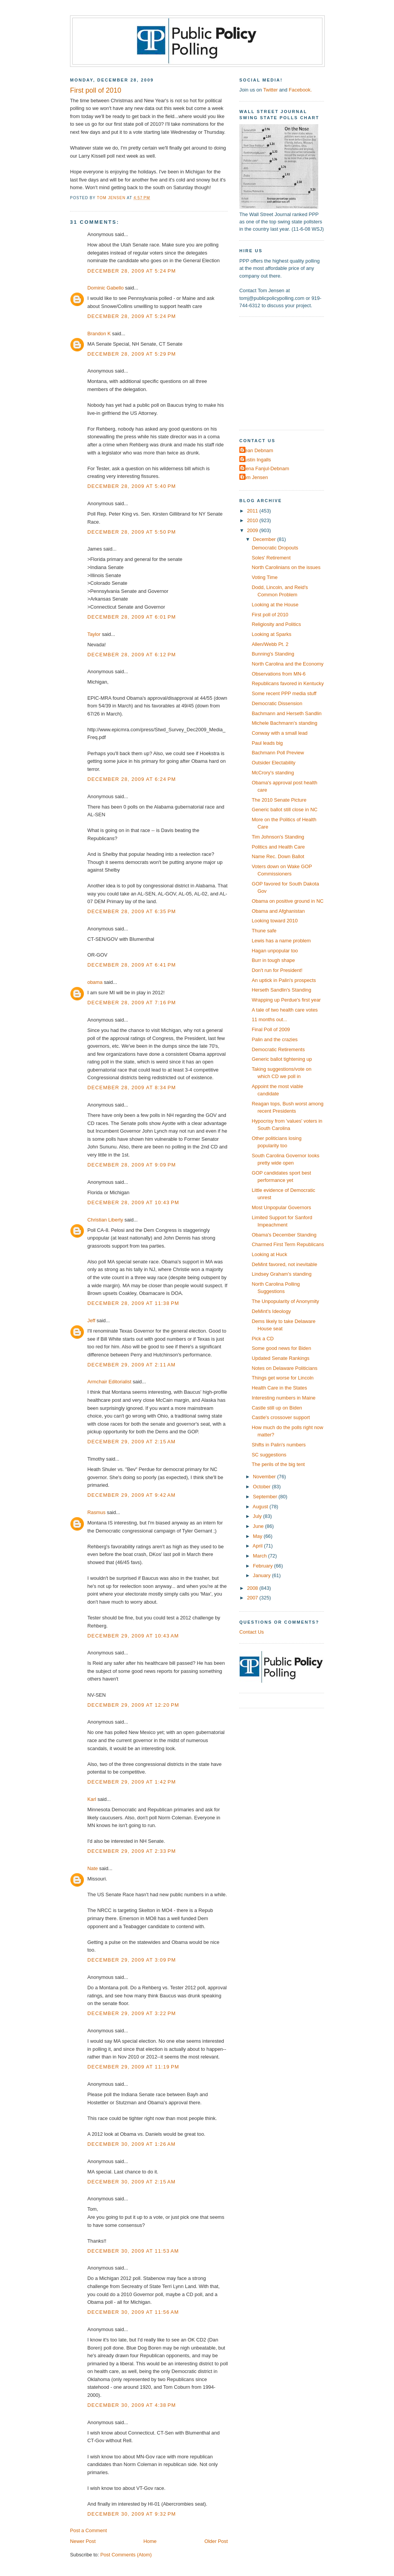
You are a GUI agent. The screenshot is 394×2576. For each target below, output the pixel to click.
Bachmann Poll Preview (278, 752)
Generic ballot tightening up (282, 1059)
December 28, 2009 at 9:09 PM (131, 1165)
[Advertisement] (287, 372)
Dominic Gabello (105, 288)
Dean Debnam (257, 450)
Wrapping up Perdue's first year (286, 1000)
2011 (253, 511)
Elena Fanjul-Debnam (265, 468)
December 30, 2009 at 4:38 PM (131, 2405)
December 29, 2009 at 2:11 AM (131, 1365)
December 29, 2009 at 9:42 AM (131, 1495)
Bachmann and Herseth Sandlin (287, 713)
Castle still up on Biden (277, 1408)
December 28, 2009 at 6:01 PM (131, 617)
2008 (253, 1588)
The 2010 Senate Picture (279, 800)
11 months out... (269, 1019)
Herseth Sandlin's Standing (281, 990)
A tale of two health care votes (285, 1010)
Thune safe (264, 931)
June (259, 1526)
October (262, 1486)
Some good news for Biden (281, 1348)
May (258, 1536)
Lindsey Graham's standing (281, 1274)
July (258, 1516)
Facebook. (300, 90)
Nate (92, 1868)
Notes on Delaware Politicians (284, 1368)
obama (94, 982)
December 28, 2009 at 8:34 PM (131, 1087)
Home (150, 2541)
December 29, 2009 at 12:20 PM (133, 1705)
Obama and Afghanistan (278, 911)
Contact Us (251, 1632)
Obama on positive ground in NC (288, 901)
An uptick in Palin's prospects (284, 980)
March (260, 1556)
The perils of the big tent (278, 1464)
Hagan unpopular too (275, 951)
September (265, 1496)
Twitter (270, 90)
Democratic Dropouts (275, 548)
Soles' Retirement (271, 558)
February (263, 1566)
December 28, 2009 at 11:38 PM (133, 1303)
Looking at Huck (269, 1254)
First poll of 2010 (270, 614)
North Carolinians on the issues (286, 567)
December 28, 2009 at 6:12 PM (131, 654)
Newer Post (82, 2541)
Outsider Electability (274, 762)
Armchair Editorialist (109, 1382)
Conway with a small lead (279, 733)
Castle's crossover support (281, 1417)
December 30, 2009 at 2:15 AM (131, 2182)
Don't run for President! (277, 970)
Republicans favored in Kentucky (288, 683)
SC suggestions (269, 1455)
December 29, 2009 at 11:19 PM (133, 2067)
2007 (253, 1598)
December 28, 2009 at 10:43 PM (133, 1202)
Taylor (93, 634)
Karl (91, 1799)
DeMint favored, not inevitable (284, 1264)
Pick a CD (263, 1338)
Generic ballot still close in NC (284, 809)
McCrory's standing (273, 772)
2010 (253, 520)
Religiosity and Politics (276, 624)
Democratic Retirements (278, 1049)
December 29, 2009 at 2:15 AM (131, 1441)
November (265, 1476)
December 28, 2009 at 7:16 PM (131, 1002)
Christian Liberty (105, 1220)
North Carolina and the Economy (288, 664)
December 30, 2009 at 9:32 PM (131, 2514)
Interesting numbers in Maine (284, 1398)
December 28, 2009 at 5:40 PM (131, 486)
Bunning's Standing (273, 654)
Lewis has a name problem (281, 941)
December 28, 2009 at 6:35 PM (131, 911)
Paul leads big (267, 743)
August (261, 1506)
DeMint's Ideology (271, 1311)
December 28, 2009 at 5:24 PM (131, 271)
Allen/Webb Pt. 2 (270, 644)
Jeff (91, 1320)
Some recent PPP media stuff (284, 693)
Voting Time (264, 577)
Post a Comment (88, 2530)
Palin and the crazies (274, 1039)
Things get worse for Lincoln (283, 1378)
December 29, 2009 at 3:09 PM (131, 1960)
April (258, 1546)
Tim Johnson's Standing (278, 837)
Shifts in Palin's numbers (279, 1445)
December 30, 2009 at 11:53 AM (133, 2251)
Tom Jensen (254, 477)
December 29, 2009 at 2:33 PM (131, 1851)
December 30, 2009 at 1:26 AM (131, 2144)
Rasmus (96, 1512)
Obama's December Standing (284, 1235)
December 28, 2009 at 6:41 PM (131, 965)
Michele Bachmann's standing (284, 723)
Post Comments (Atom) (126, 2555)
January (262, 1575)
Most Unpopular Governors (281, 1207)
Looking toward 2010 (274, 921)
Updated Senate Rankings (280, 1358)
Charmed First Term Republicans (288, 1244)
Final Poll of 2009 (271, 1029)
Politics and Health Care (278, 847)
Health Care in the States (279, 1388)
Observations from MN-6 (279, 674)
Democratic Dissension (277, 703)
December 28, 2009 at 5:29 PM (131, 354)
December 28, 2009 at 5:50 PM (131, 532)
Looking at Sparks (271, 634)
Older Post (216, 2541)
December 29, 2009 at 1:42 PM (131, 1782)
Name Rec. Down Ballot (278, 856)
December (265, 539)
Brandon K (99, 333)
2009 (253, 530)
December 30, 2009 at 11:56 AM (133, 2312)
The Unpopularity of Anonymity (285, 1301)
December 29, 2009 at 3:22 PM (131, 2013)
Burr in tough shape (273, 960)
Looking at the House (275, 604)
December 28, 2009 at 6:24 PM (131, 779)
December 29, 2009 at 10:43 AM (133, 1636)
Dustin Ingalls (256, 460)
